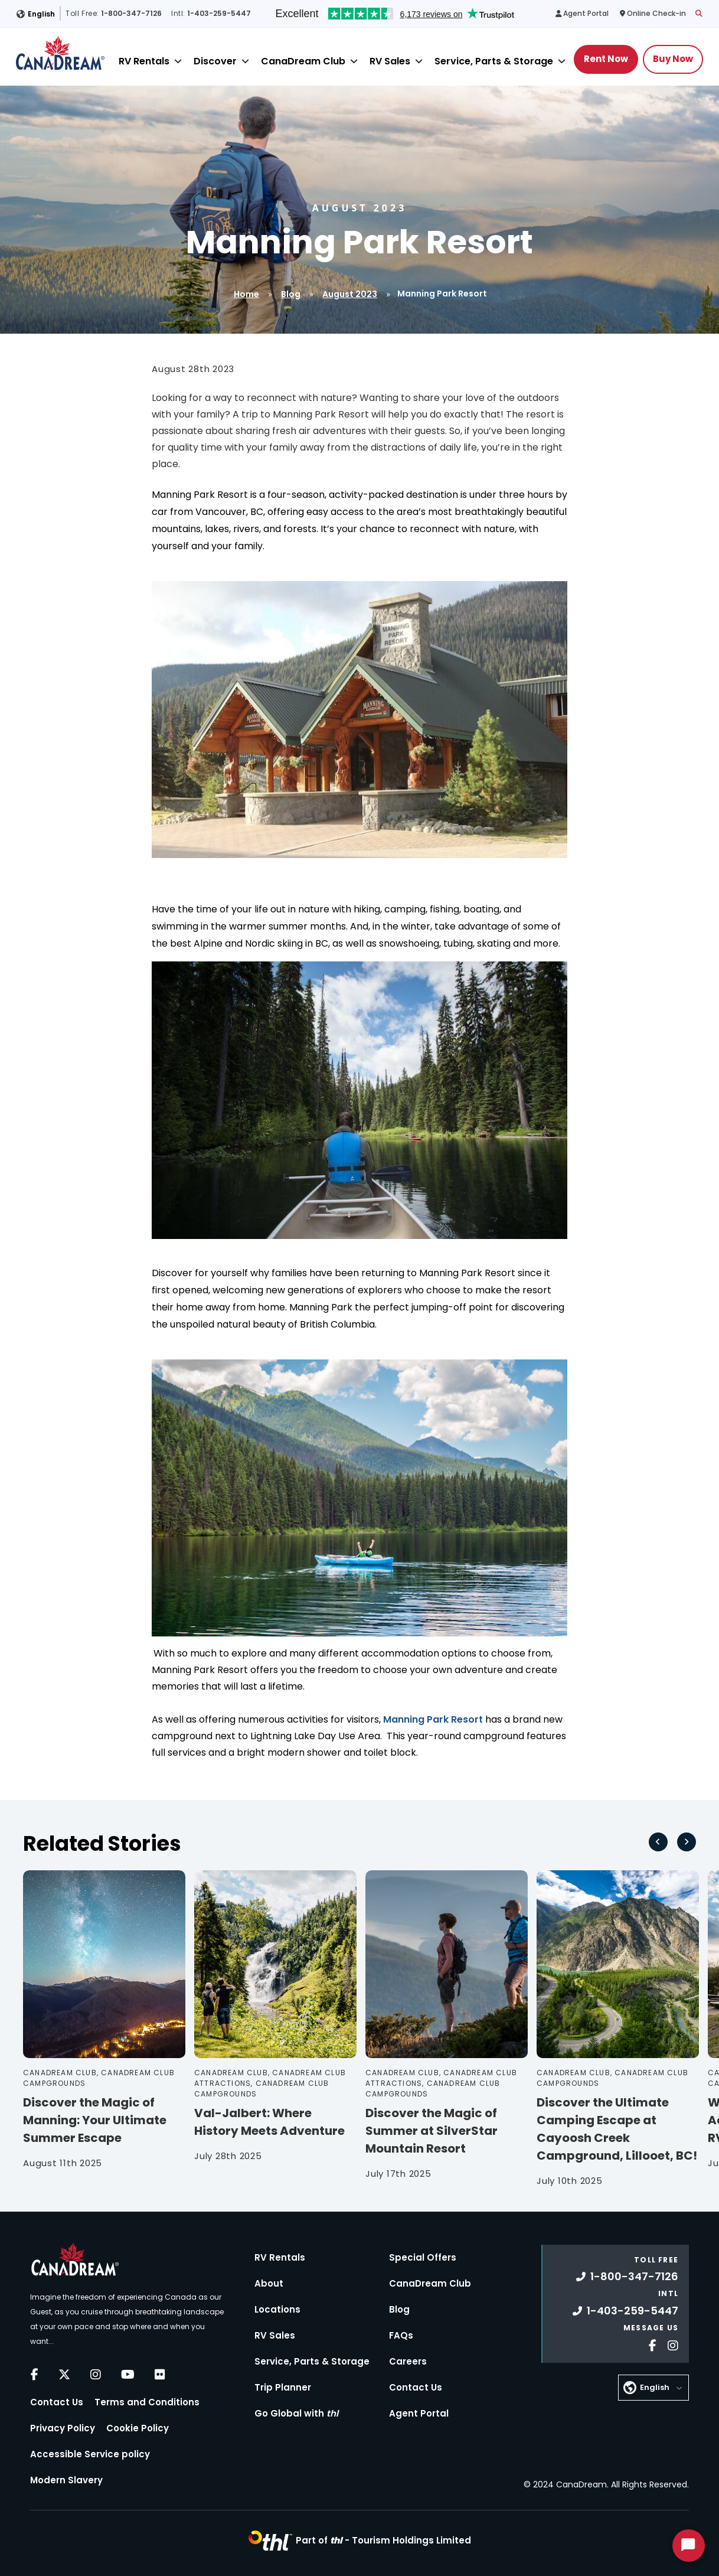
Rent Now (606, 59)
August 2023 (349, 294)
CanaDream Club (303, 61)
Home (246, 294)
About (268, 2283)
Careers (408, 2361)
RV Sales (390, 61)
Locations (277, 2309)
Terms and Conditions (147, 2402)
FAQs (401, 2335)
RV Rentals (144, 61)
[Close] (178, 61)
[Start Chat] (688, 2545)
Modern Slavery (66, 2480)
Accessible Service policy (90, 2454)
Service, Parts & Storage (493, 61)
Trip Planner (282, 2387)
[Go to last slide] (658, 1841)
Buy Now (673, 59)
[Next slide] (686, 1841)
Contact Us (56, 2402)
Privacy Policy (62, 2428)
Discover (215, 61)
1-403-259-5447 (625, 2310)
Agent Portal (419, 2413)
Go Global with (296, 2413)
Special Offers (422, 2257)
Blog (290, 294)
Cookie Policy (137, 2428)
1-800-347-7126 (627, 2276)
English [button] (41, 14)
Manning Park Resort (433, 1719)
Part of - (383, 2540)
